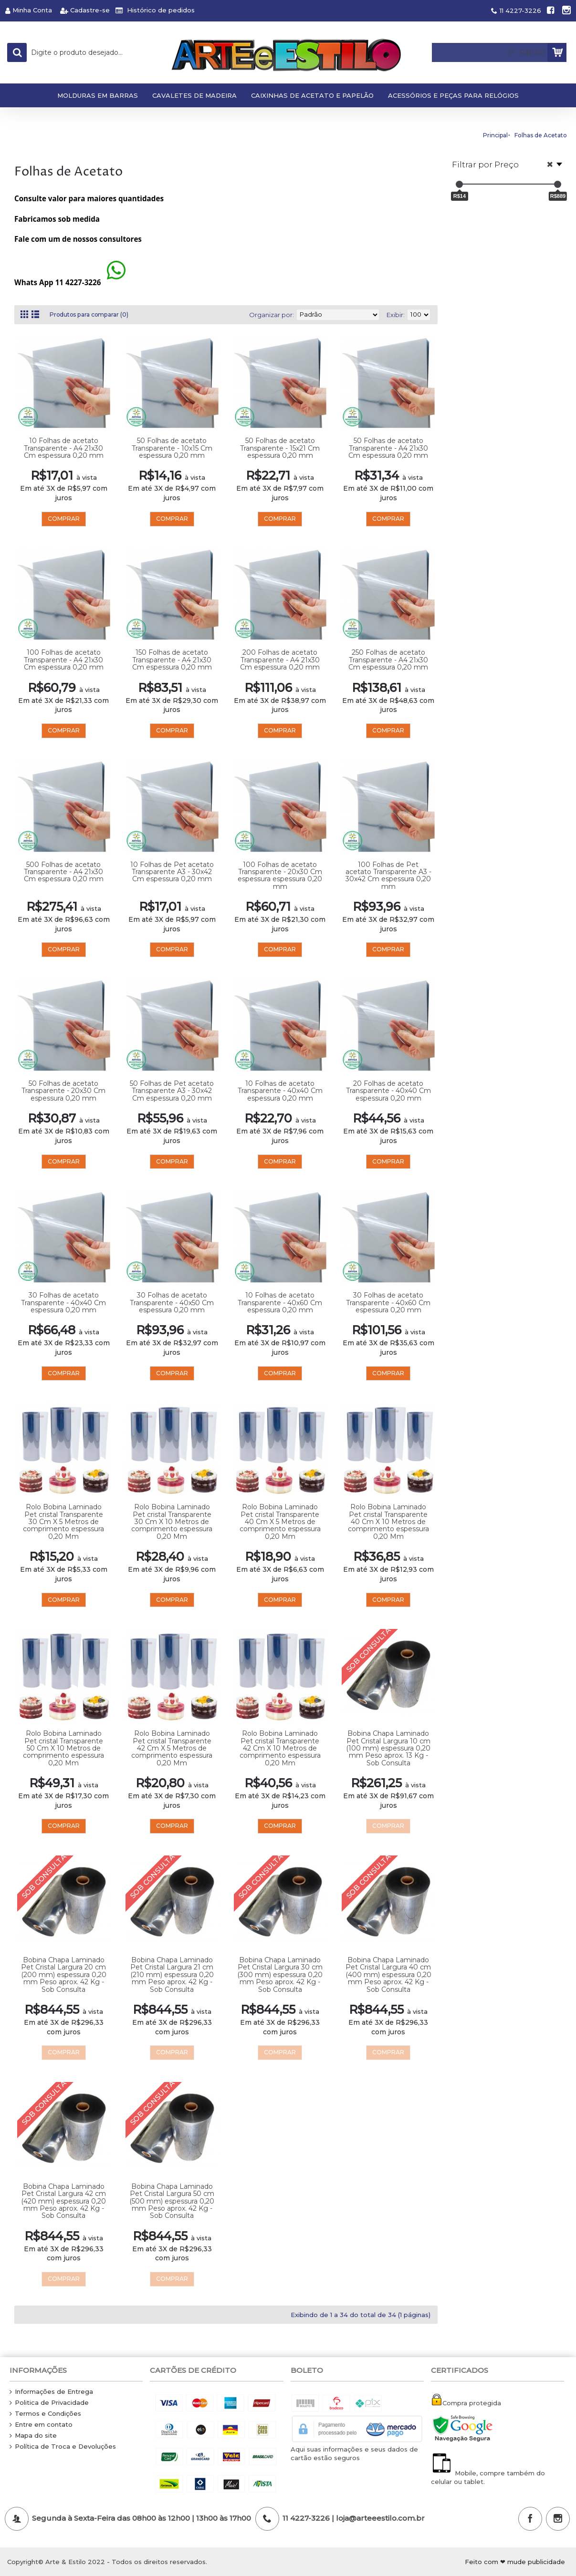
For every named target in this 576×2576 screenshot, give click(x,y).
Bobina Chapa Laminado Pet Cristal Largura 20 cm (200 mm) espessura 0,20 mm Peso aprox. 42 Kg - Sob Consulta (63, 1975)
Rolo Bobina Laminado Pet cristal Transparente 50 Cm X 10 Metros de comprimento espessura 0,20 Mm (63, 1748)
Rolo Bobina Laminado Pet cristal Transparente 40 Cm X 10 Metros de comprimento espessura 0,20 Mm (388, 1522)
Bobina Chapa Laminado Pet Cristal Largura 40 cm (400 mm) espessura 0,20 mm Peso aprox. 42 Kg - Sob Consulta (388, 1975)
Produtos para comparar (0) (94, 315)
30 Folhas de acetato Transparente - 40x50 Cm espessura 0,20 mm (172, 1302)
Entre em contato (41, 2425)
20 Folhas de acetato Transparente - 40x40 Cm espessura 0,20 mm (388, 1091)
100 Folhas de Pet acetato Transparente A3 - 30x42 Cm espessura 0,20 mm (388, 875)
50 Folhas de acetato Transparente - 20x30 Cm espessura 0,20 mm (63, 1091)
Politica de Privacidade (49, 2403)
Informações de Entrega (51, 2392)
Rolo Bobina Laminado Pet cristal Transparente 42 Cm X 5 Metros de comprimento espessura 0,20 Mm (171, 1748)
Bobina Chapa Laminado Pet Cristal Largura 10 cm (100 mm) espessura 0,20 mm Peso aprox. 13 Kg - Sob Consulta (388, 1748)
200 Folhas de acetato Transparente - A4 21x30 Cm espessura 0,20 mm (280, 659)
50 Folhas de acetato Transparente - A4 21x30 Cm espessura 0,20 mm (388, 448)
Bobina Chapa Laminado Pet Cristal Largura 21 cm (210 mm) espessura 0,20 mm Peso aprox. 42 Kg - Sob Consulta (172, 1975)
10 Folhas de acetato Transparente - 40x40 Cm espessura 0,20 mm (280, 1091)
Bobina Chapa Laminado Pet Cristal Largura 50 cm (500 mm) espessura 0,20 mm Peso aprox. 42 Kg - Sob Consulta (171, 2201)
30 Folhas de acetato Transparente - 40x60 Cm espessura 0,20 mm (388, 1302)
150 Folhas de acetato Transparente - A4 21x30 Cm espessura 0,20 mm (172, 659)
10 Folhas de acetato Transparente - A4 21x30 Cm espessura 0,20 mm (64, 448)
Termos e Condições (45, 2414)
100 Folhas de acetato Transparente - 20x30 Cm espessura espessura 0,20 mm (280, 875)
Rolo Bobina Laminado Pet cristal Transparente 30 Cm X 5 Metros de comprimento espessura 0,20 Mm (63, 1522)
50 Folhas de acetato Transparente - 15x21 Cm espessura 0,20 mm (280, 448)
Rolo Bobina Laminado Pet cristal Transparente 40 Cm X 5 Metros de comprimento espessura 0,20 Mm (280, 1522)
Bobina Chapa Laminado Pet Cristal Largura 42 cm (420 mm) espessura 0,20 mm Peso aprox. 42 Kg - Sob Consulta (63, 2201)
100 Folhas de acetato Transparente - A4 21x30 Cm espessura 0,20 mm (64, 659)
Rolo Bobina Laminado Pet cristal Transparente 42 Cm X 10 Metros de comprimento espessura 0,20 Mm (280, 1748)
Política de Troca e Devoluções (63, 2446)
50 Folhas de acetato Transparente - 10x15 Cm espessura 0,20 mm (172, 448)
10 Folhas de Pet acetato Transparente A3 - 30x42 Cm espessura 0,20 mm (172, 872)
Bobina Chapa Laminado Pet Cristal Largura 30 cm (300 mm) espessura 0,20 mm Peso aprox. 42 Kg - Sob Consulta (280, 1975)
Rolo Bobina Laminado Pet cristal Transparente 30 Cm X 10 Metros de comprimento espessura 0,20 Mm (171, 1522)
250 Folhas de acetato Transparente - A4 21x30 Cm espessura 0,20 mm (388, 659)
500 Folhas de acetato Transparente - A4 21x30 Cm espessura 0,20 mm (64, 872)
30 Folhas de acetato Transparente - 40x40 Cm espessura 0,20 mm (63, 1302)
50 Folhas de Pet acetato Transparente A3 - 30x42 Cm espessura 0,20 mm (172, 1091)
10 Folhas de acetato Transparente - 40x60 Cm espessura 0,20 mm (280, 1302)
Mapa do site (33, 2436)
